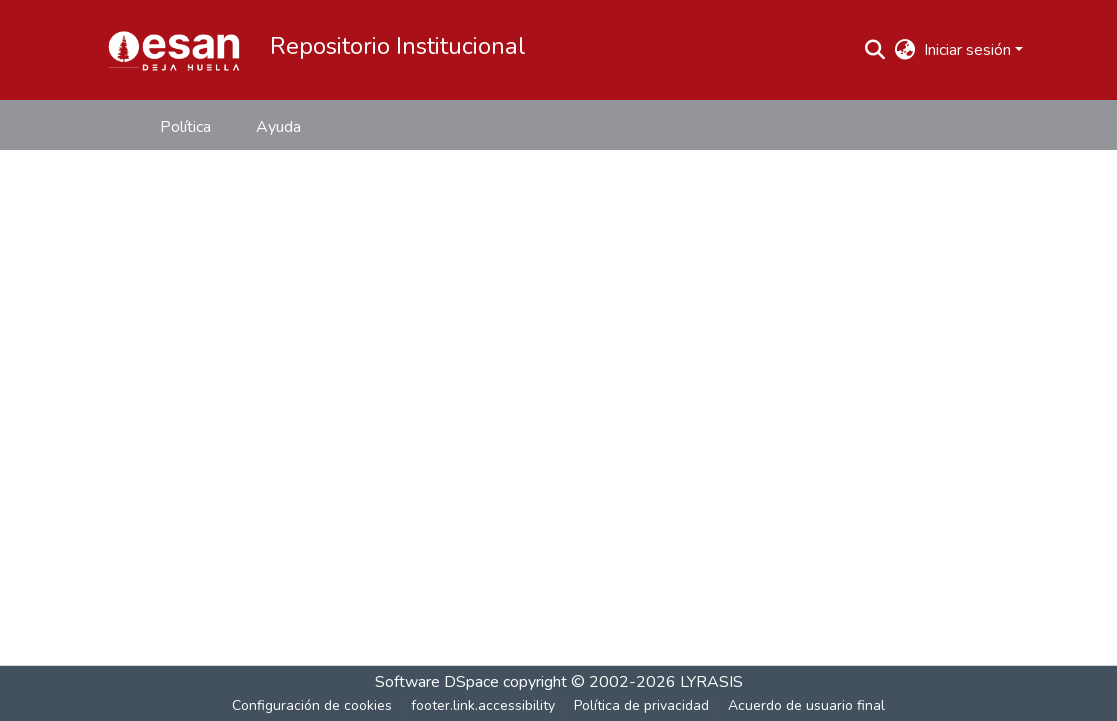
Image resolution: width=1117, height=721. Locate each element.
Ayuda (278, 127)
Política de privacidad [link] (641, 705)
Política (185, 127)
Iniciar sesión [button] (969, 50)
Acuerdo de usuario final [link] (806, 705)
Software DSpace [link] (437, 682)
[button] (174, 50)
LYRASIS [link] (711, 682)
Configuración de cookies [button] (312, 705)
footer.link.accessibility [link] (483, 705)
